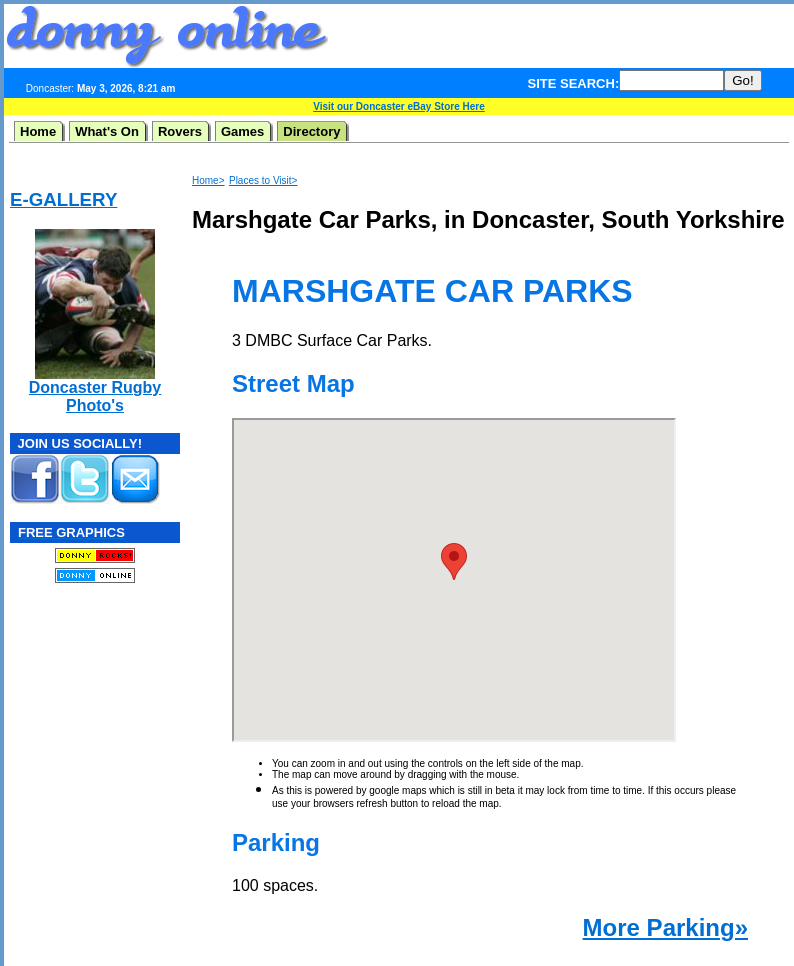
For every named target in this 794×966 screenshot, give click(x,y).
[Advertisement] (70, 721)
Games (242, 131)
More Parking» (665, 927)
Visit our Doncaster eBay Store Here (399, 106)
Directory (311, 131)
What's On (107, 131)
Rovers (180, 131)
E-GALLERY (63, 199)
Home (38, 131)
